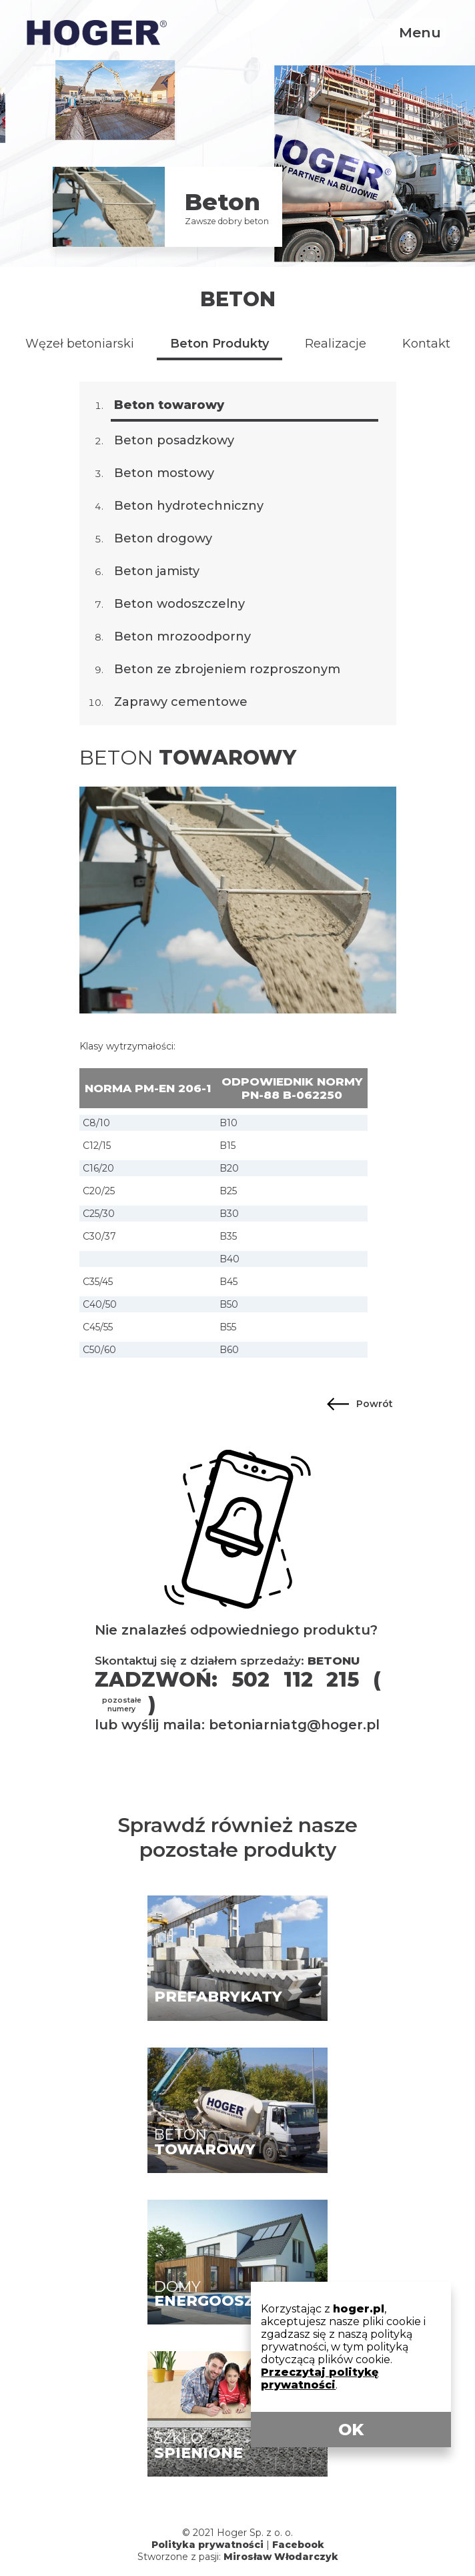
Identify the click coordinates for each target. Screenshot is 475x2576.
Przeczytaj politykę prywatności (319, 2378)
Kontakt (426, 343)
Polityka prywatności (207, 2545)
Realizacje (335, 343)
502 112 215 (295, 1679)
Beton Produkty (219, 343)
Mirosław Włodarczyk (280, 2557)
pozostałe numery (121, 1704)
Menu (420, 32)
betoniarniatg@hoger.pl (294, 1725)
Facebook (298, 2545)
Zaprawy (181, 702)
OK (351, 2429)
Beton (238, 299)
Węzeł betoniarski (79, 343)
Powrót (374, 1404)
